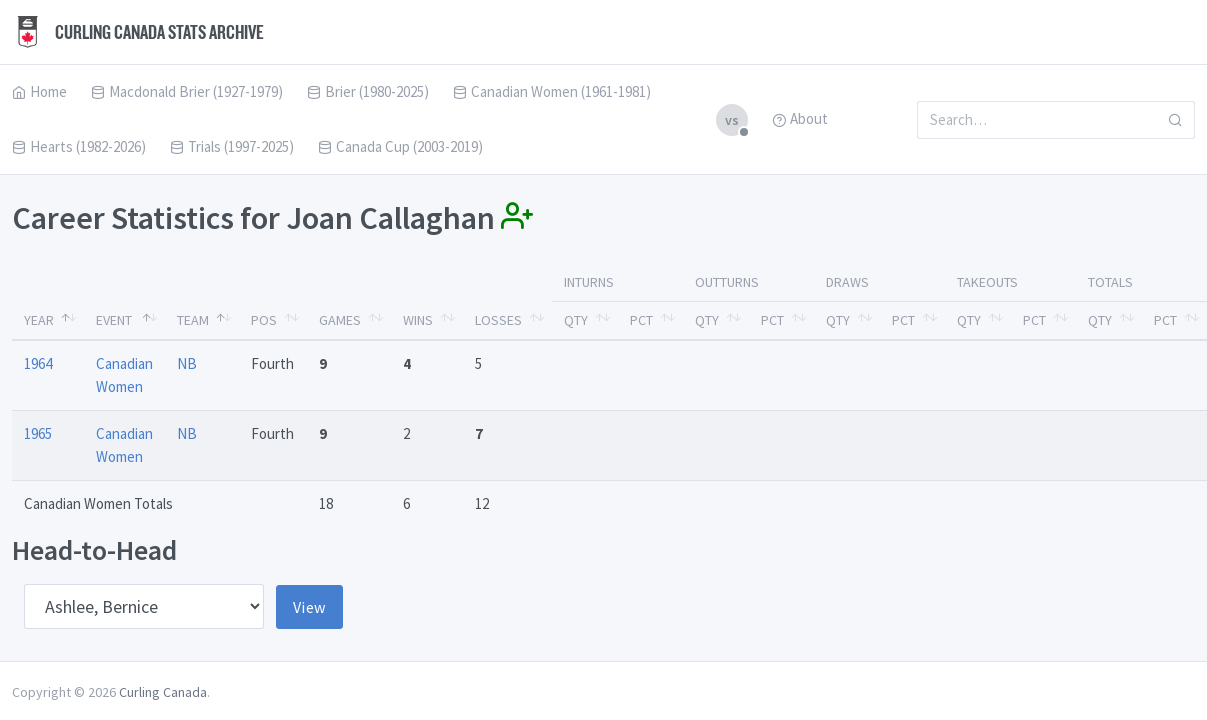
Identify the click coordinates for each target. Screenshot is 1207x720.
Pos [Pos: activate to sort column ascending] (264, 320)
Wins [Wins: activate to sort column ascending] (418, 320)
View (309, 607)
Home (39, 91)
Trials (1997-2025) (232, 146)
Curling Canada (163, 692)
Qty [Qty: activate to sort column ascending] (576, 320)
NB (187, 363)
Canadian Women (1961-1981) (552, 91)
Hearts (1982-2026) (79, 146)
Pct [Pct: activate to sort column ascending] (641, 320)
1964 (38, 363)
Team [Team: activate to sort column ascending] (193, 320)
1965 (38, 433)
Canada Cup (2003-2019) (400, 146)
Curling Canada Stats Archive (138, 32)
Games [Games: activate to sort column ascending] (340, 320)
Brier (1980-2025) (368, 91)
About (800, 118)
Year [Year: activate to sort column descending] (39, 320)
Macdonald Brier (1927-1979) (187, 91)
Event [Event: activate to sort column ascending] (114, 320)
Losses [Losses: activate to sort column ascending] (498, 320)
